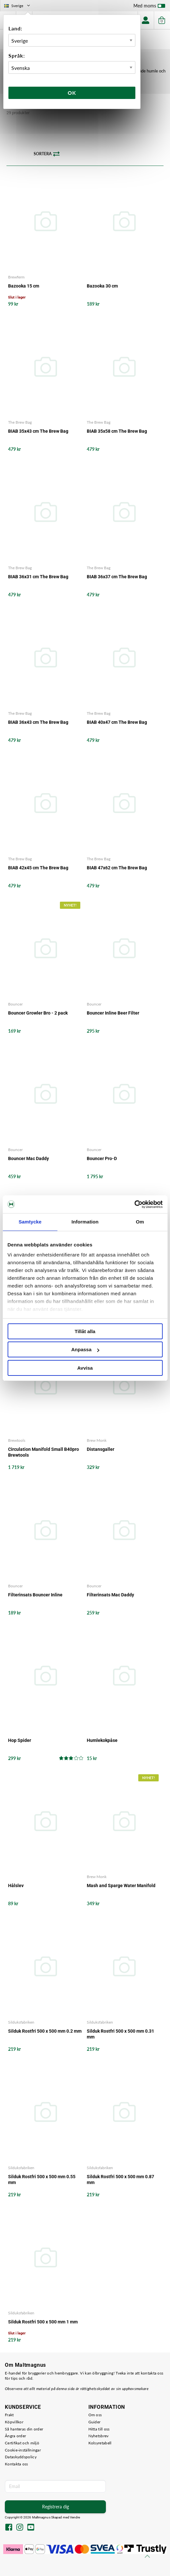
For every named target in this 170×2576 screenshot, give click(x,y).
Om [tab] (140, 1221)
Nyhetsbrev (98, 2435)
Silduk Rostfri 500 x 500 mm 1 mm (43, 2321)
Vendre (75, 2517)
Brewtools (16, 1440)
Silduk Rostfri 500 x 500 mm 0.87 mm (120, 2179)
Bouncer (15, 1004)
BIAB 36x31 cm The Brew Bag (38, 576)
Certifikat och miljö (22, 2442)
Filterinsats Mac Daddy (110, 1594)
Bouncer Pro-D (102, 1158)
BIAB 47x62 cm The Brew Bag (117, 867)
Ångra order (15, 2435)
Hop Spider (19, 1740)
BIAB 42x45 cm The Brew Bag (38, 867)
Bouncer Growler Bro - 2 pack (38, 1013)
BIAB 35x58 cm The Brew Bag (117, 431)
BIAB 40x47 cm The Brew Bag (117, 722)
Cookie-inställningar (23, 2450)
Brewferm (16, 277)
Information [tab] (85, 1221)
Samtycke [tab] (29, 1221)
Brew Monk (97, 1440)
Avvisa (85, 1368)
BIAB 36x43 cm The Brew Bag (38, 722)
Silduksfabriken (21, 2022)
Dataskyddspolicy (21, 2456)
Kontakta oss (16, 2464)
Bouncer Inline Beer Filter (113, 1013)
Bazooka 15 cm (23, 285)
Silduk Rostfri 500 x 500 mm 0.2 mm (45, 2031)
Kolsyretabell (100, 2442)
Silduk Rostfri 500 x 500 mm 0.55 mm (41, 2179)
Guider (94, 2421)
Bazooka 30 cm (102, 285)
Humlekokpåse (102, 1740)
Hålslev (16, 1885)
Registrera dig (55, 2506)
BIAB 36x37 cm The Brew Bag (117, 576)
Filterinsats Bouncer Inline (35, 1594)
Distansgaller (100, 1449)
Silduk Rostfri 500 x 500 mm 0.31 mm (120, 2033)
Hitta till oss (99, 2429)
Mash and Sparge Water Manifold (121, 1885)
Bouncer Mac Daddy (28, 1158)
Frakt (9, 2414)
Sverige (17, 5)
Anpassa (85, 1349)
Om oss (95, 2414)
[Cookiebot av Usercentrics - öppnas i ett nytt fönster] (134, 1204)
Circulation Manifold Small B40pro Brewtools (43, 1452)
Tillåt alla (85, 1331)
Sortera (47, 154)
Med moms (149, 7)
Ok (72, 93)
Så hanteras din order (24, 2429)
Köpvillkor (14, 2421)
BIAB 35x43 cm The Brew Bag (38, 431)
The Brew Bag (20, 422)
